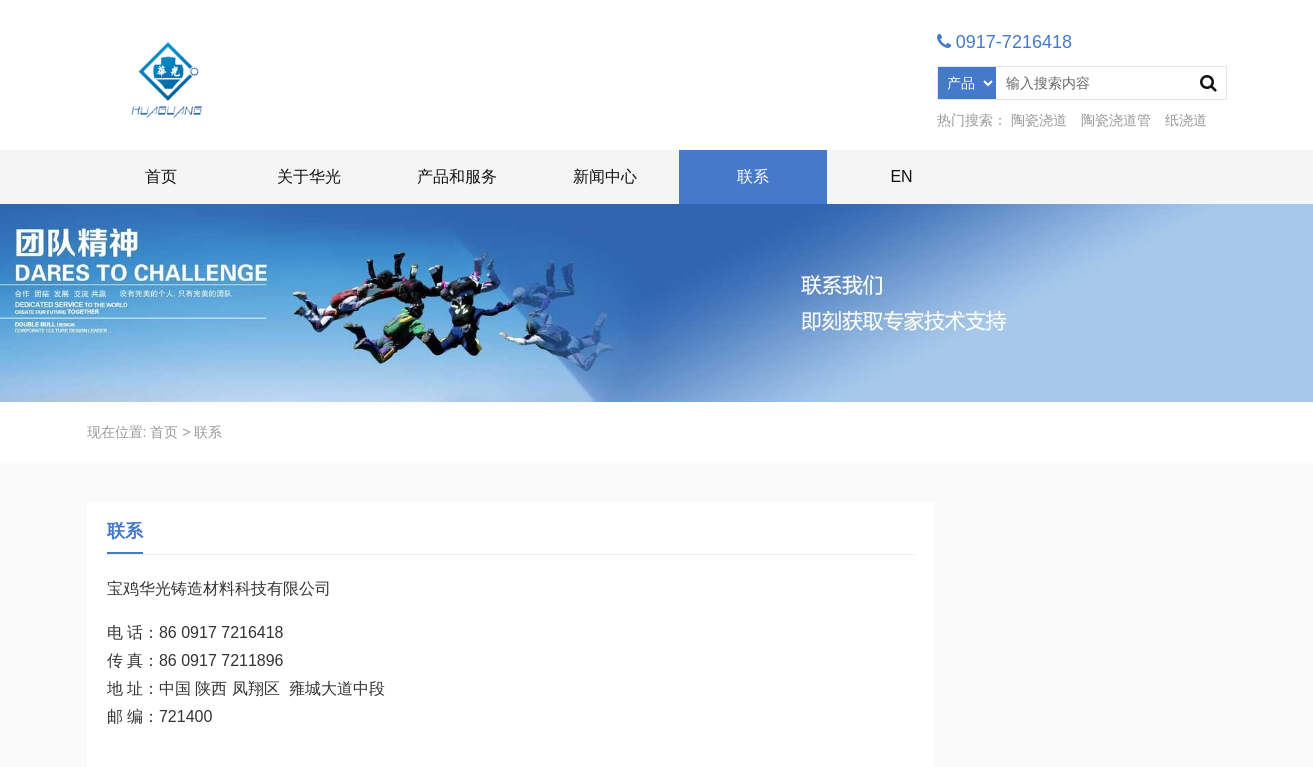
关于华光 (309, 176)
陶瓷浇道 (1039, 120)
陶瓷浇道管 (1116, 120)
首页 (161, 176)
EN (901, 176)
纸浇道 (1186, 120)
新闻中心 (605, 176)
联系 (753, 176)
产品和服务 (457, 176)
